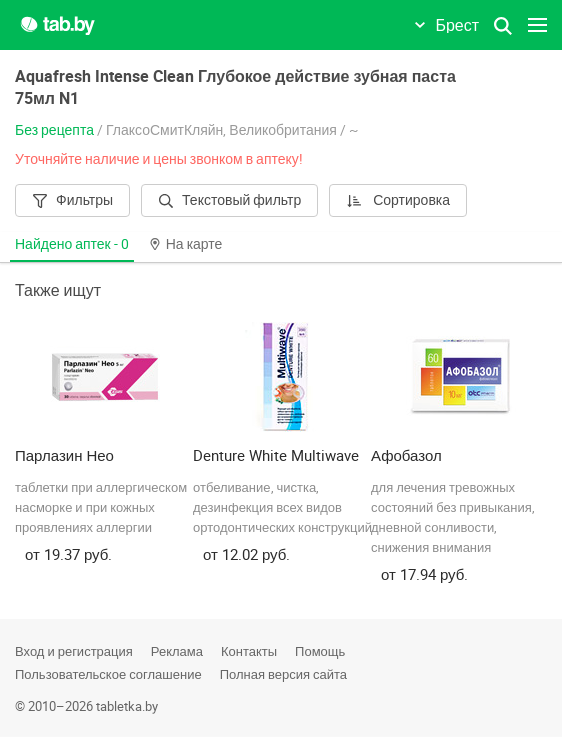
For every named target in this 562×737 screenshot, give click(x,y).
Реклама (177, 651)
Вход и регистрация (74, 651)
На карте (186, 243)
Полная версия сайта (283, 674)
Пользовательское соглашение (108, 674)
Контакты (249, 651)
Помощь (320, 651)
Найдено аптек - (72, 243)
